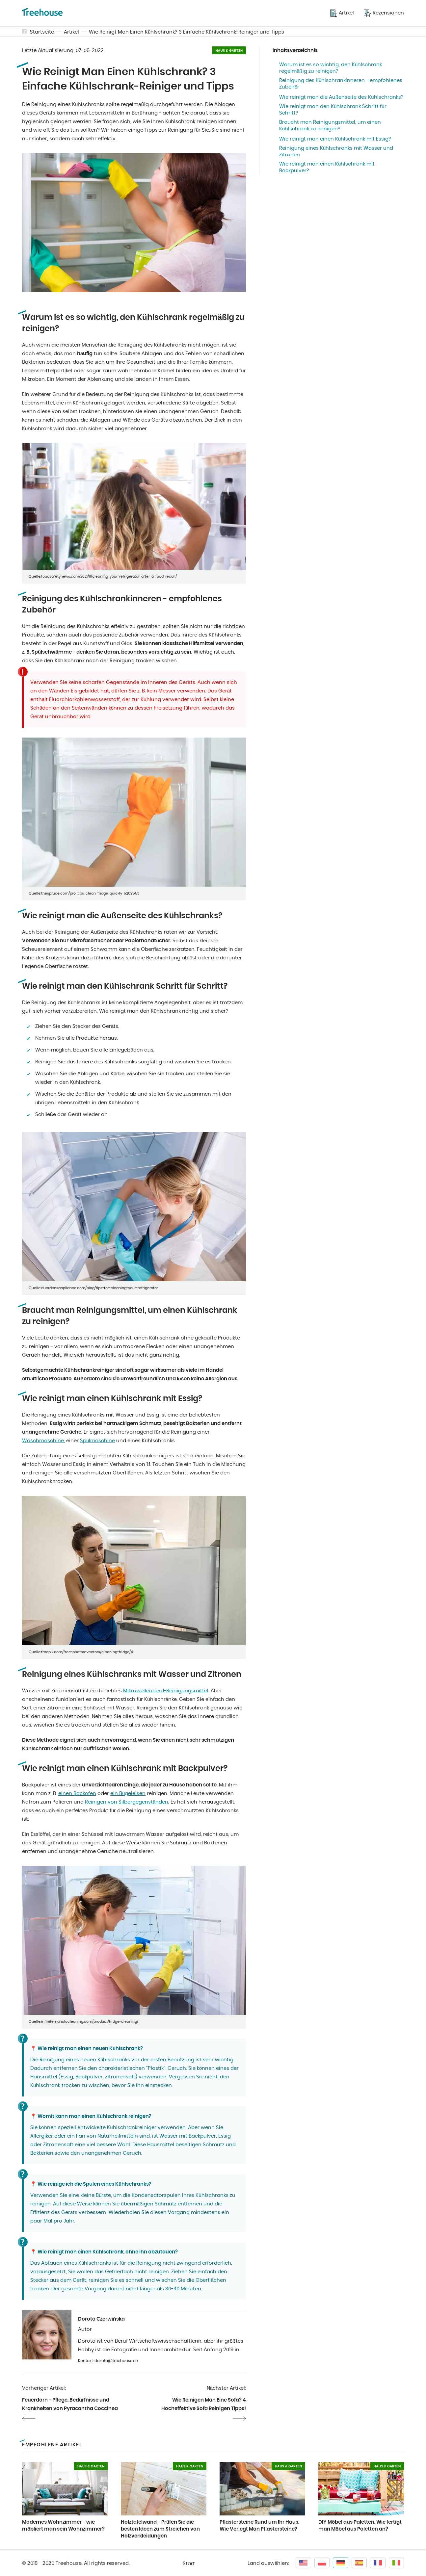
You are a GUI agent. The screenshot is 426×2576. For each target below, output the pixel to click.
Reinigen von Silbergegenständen (126, 1802)
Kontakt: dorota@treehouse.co (108, 2361)
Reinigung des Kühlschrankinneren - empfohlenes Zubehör (340, 84)
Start (189, 2563)
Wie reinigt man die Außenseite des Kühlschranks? (341, 97)
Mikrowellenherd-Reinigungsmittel (165, 1690)
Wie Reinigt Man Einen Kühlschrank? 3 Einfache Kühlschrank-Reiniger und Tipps (186, 32)
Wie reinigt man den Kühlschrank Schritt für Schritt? (332, 110)
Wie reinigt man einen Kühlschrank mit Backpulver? (327, 167)
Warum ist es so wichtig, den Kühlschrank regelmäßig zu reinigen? (330, 68)
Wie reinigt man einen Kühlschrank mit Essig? (335, 139)
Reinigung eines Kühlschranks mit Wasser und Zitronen (336, 151)
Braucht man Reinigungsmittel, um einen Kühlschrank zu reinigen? (330, 125)
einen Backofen (77, 1793)
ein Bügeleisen (128, 1793)
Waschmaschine (43, 1440)
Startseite (42, 32)
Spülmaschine (97, 1440)
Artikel (71, 32)
